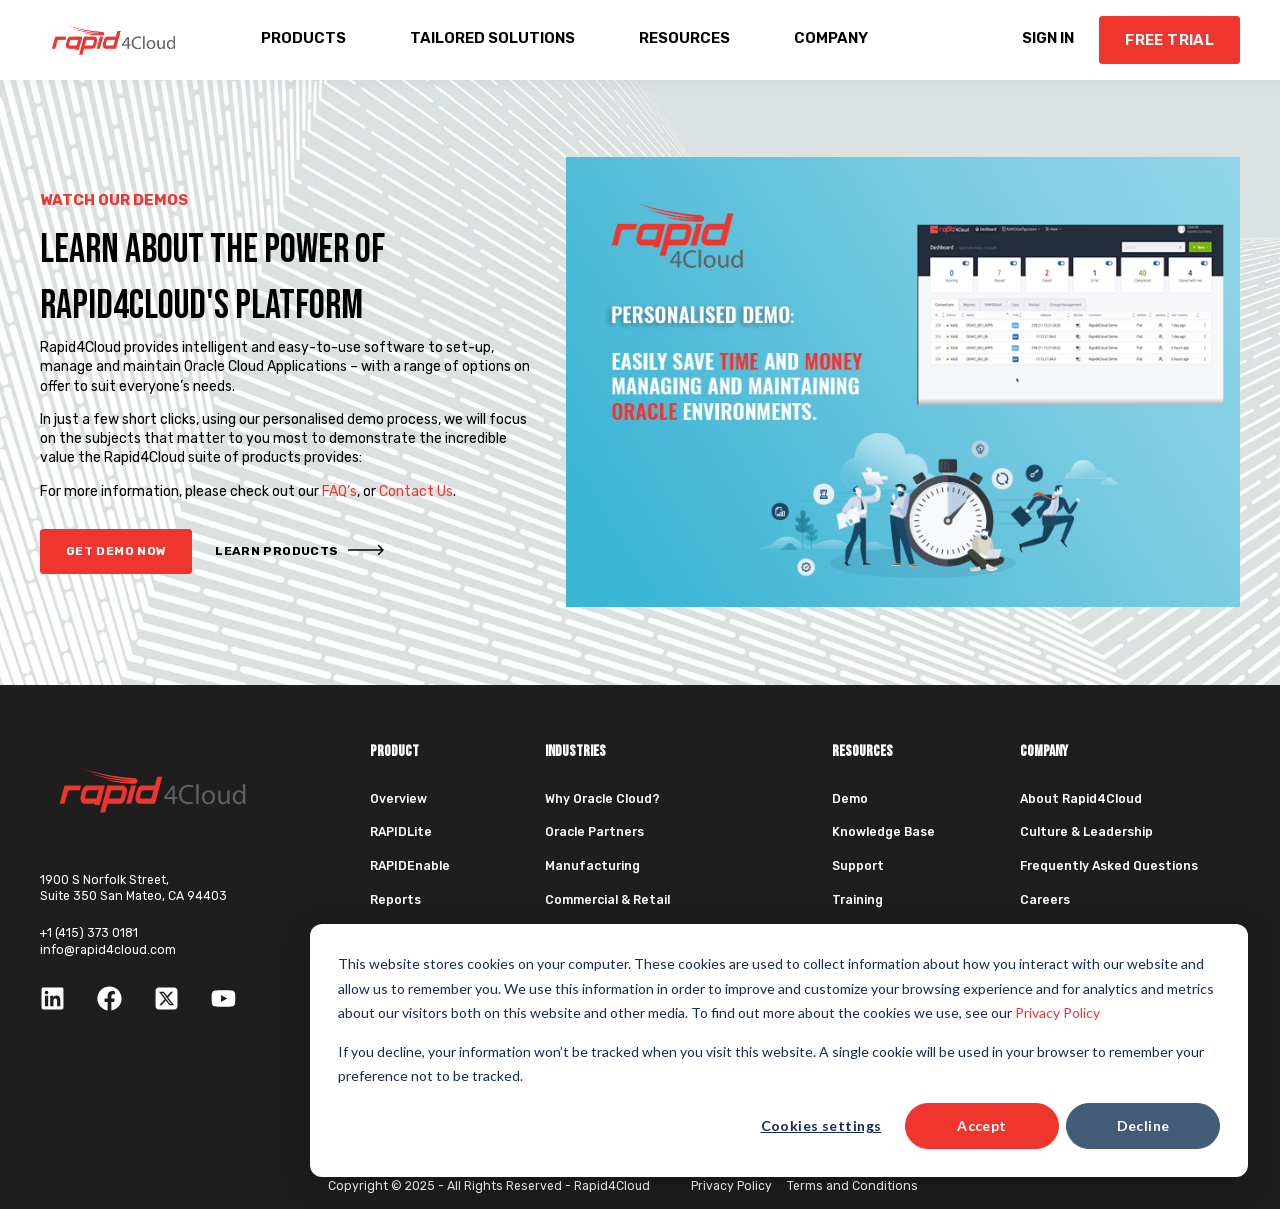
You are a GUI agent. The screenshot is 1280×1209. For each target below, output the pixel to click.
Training (857, 900)
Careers (1045, 900)
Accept (982, 1125)
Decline (1143, 1125)
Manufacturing (592, 866)
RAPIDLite (401, 832)
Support (858, 866)
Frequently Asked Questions (1109, 866)
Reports (395, 900)
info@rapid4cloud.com (108, 950)
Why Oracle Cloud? (602, 799)
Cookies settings (821, 1125)
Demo (850, 799)
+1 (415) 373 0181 (89, 933)
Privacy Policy (1057, 1012)
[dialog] (779, 1050)
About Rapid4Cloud (1081, 799)
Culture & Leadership (1086, 832)
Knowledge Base (883, 832)
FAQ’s (339, 491)
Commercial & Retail (607, 900)
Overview (398, 799)
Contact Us (416, 491)
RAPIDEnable (410, 866)
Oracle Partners (594, 832)
